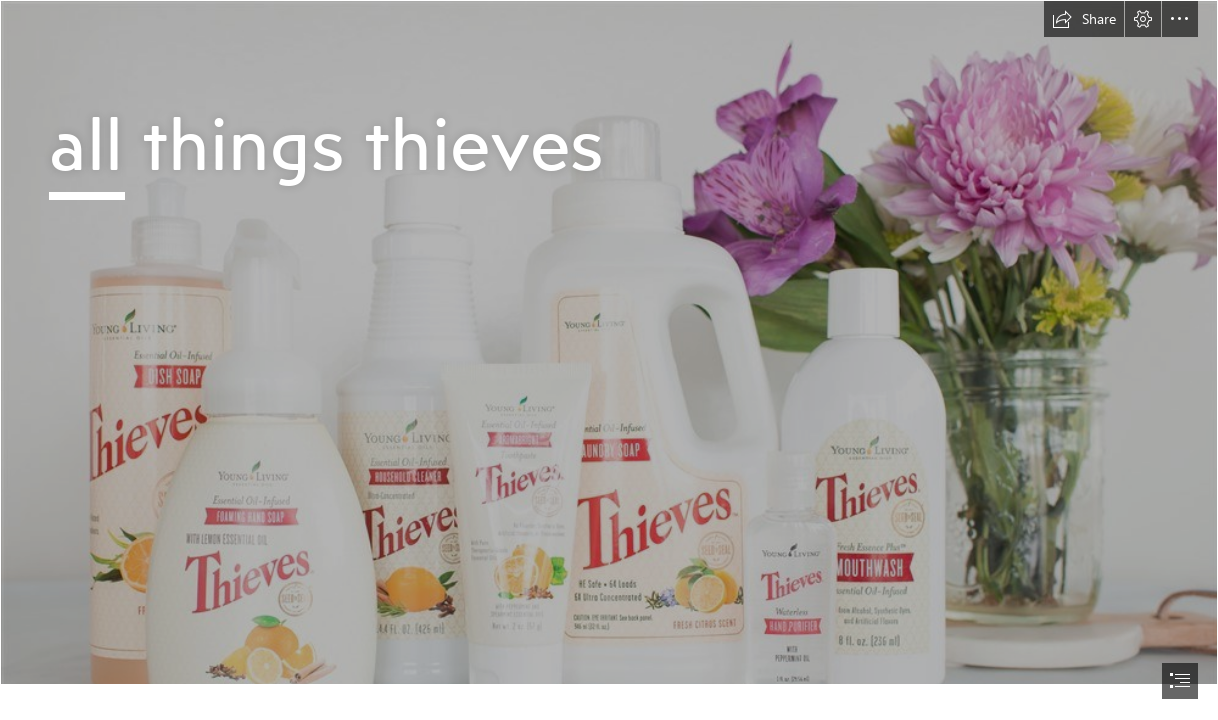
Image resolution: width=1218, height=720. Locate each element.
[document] (609, 360)
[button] (1084, 19)
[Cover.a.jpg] (609, 342)
